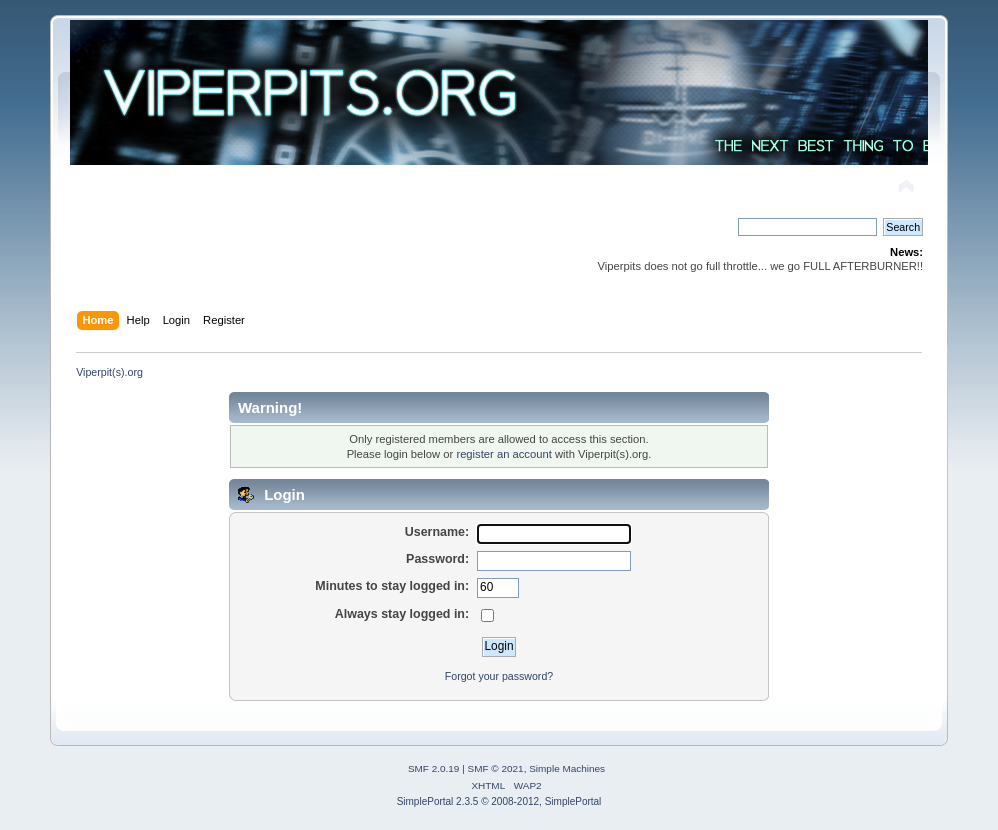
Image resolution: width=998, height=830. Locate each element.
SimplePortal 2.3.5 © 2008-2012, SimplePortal (499, 801)
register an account (503, 454)
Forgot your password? (499, 676)
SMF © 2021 (496, 768)
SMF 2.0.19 (434, 768)
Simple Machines (567, 768)
